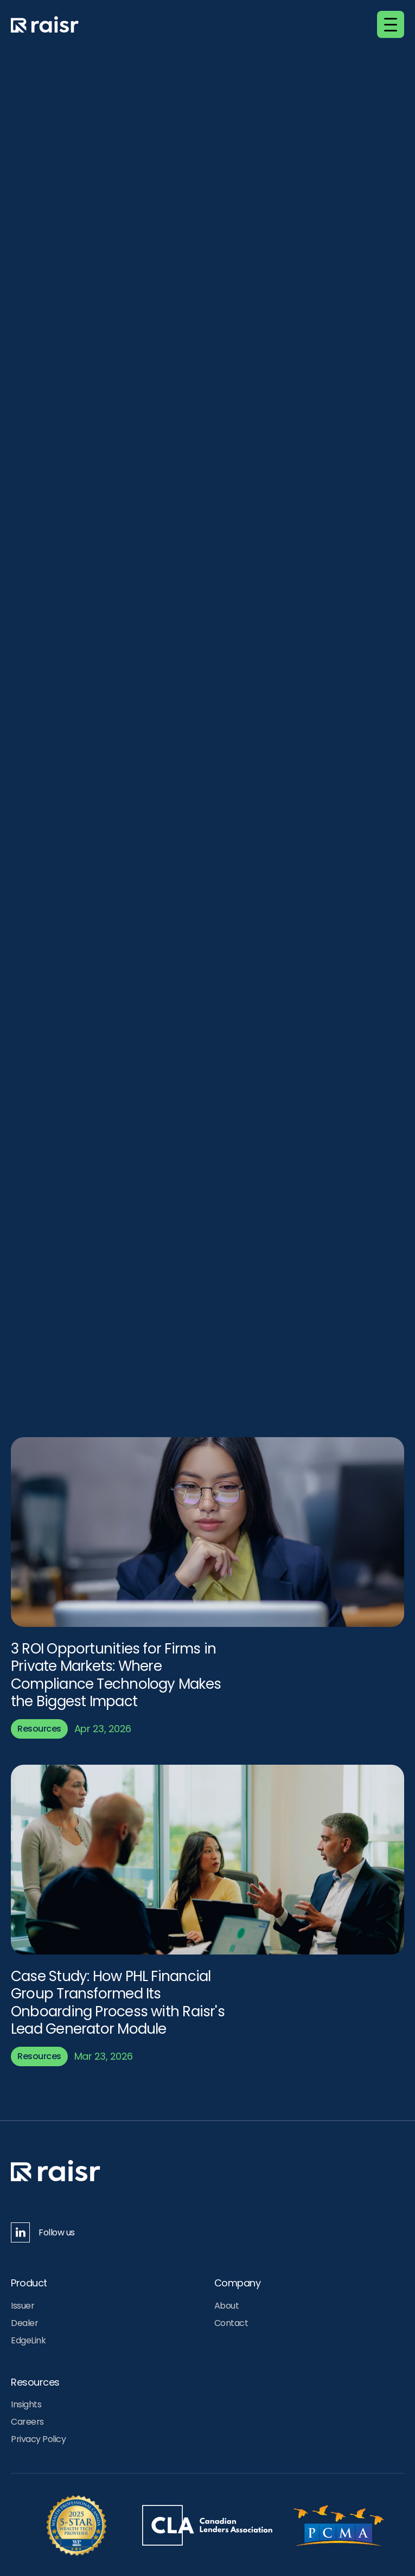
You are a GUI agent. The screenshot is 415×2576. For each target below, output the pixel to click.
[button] (390, 24)
